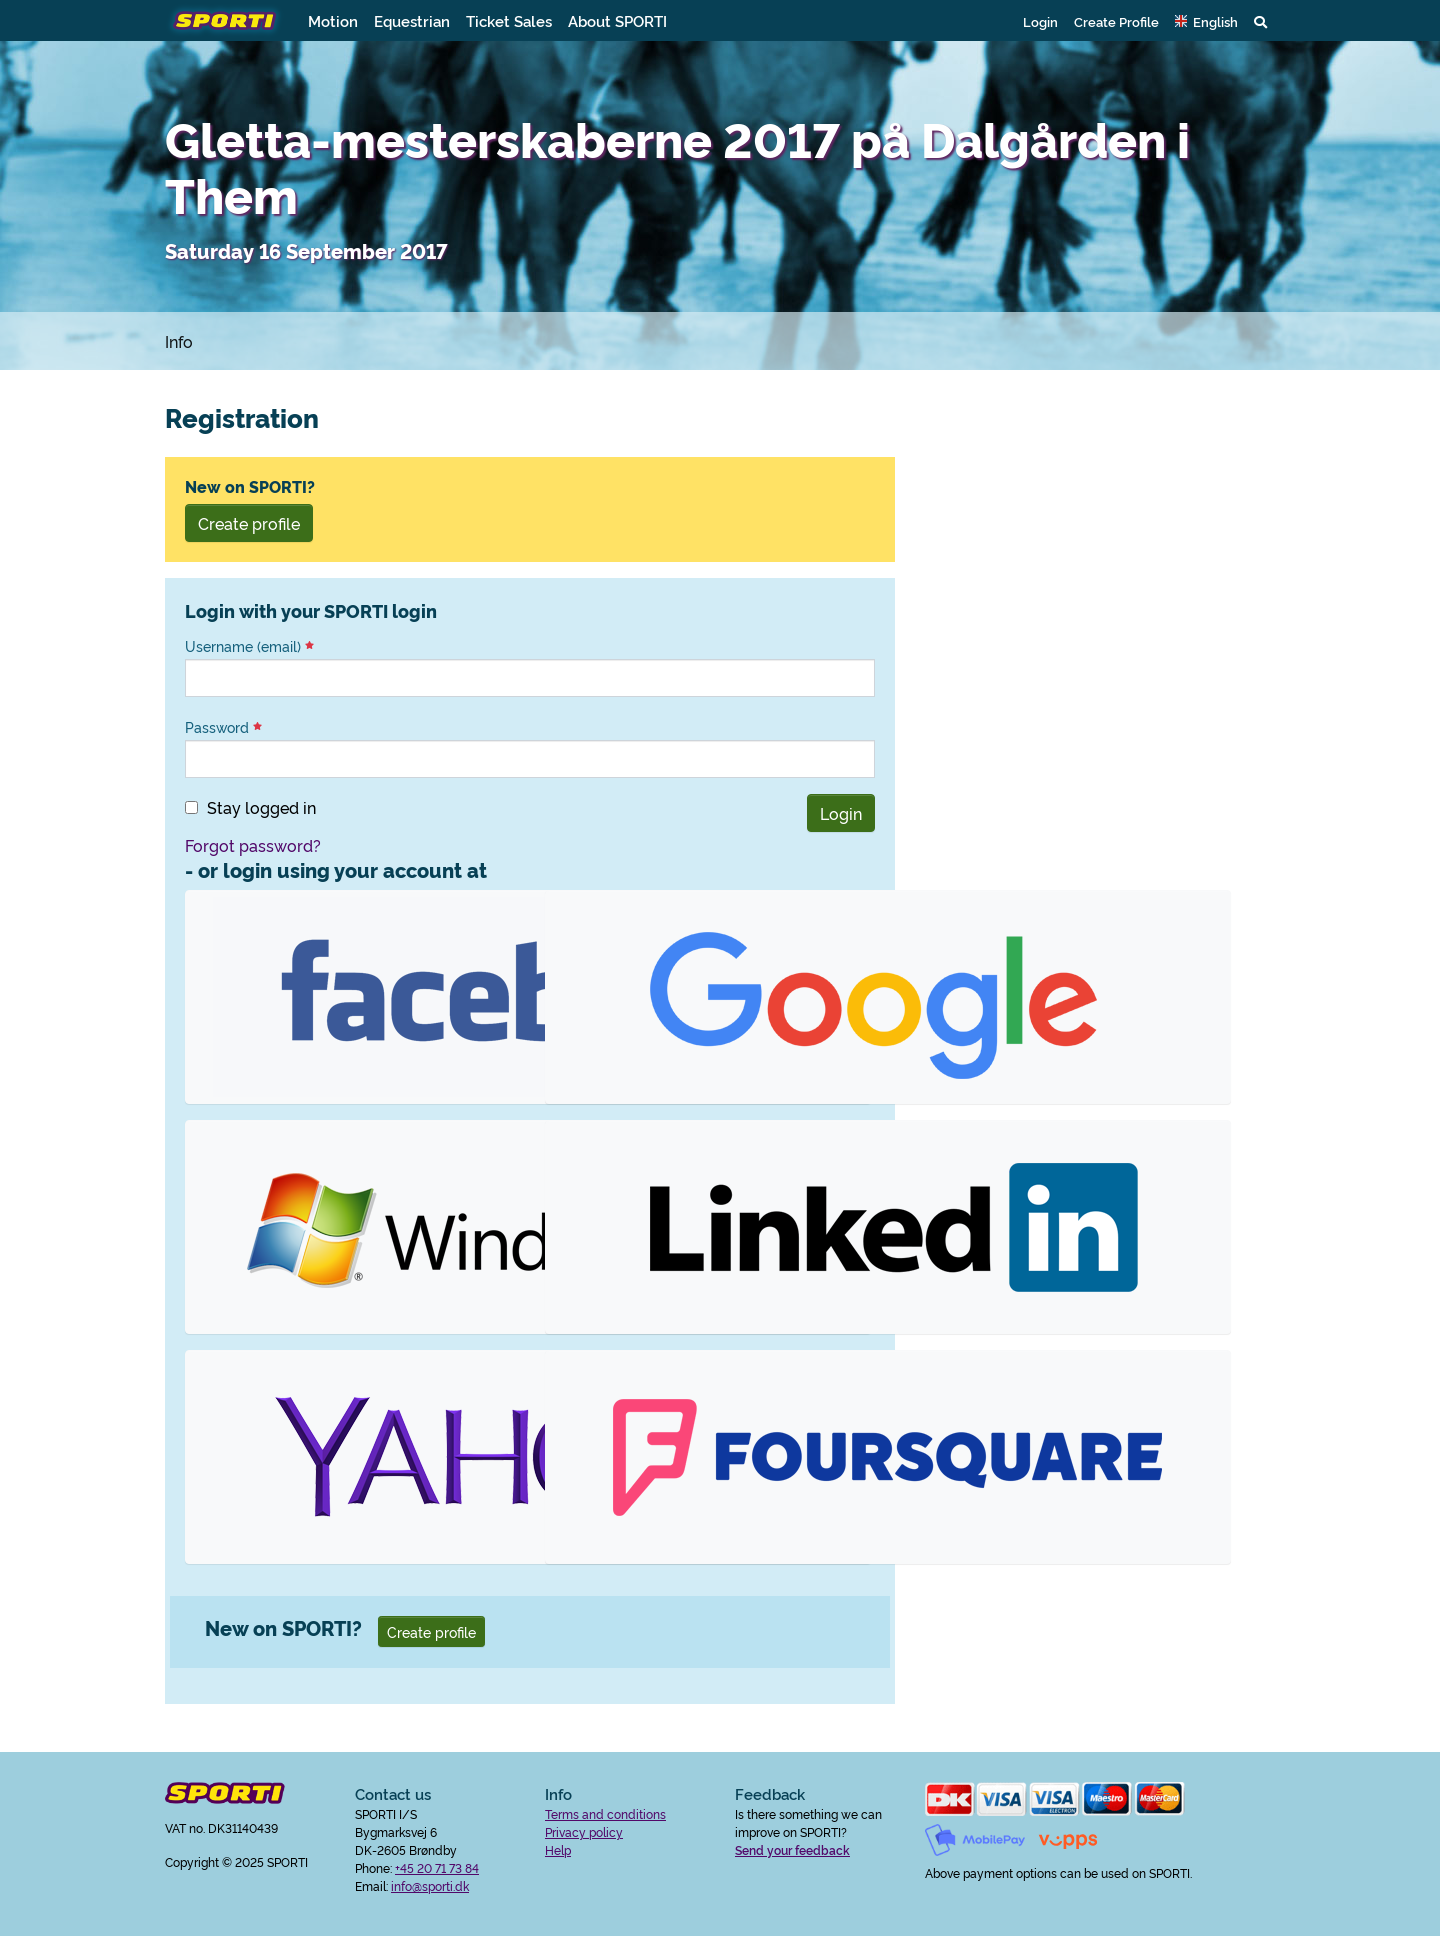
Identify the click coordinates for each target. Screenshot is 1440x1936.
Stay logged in (261, 807)
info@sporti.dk (430, 1885)
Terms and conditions (605, 1813)
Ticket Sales (509, 20)
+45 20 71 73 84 (437, 1867)
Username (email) (249, 646)
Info (179, 341)
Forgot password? (253, 845)
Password (223, 727)
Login (1040, 21)
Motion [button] (333, 20)
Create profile (249, 523)
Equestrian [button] (412, 20)
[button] (1206, 21)
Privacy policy (584, 1831)
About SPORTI (617, 20)
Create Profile (1116, 21)
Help (558, 1849)
